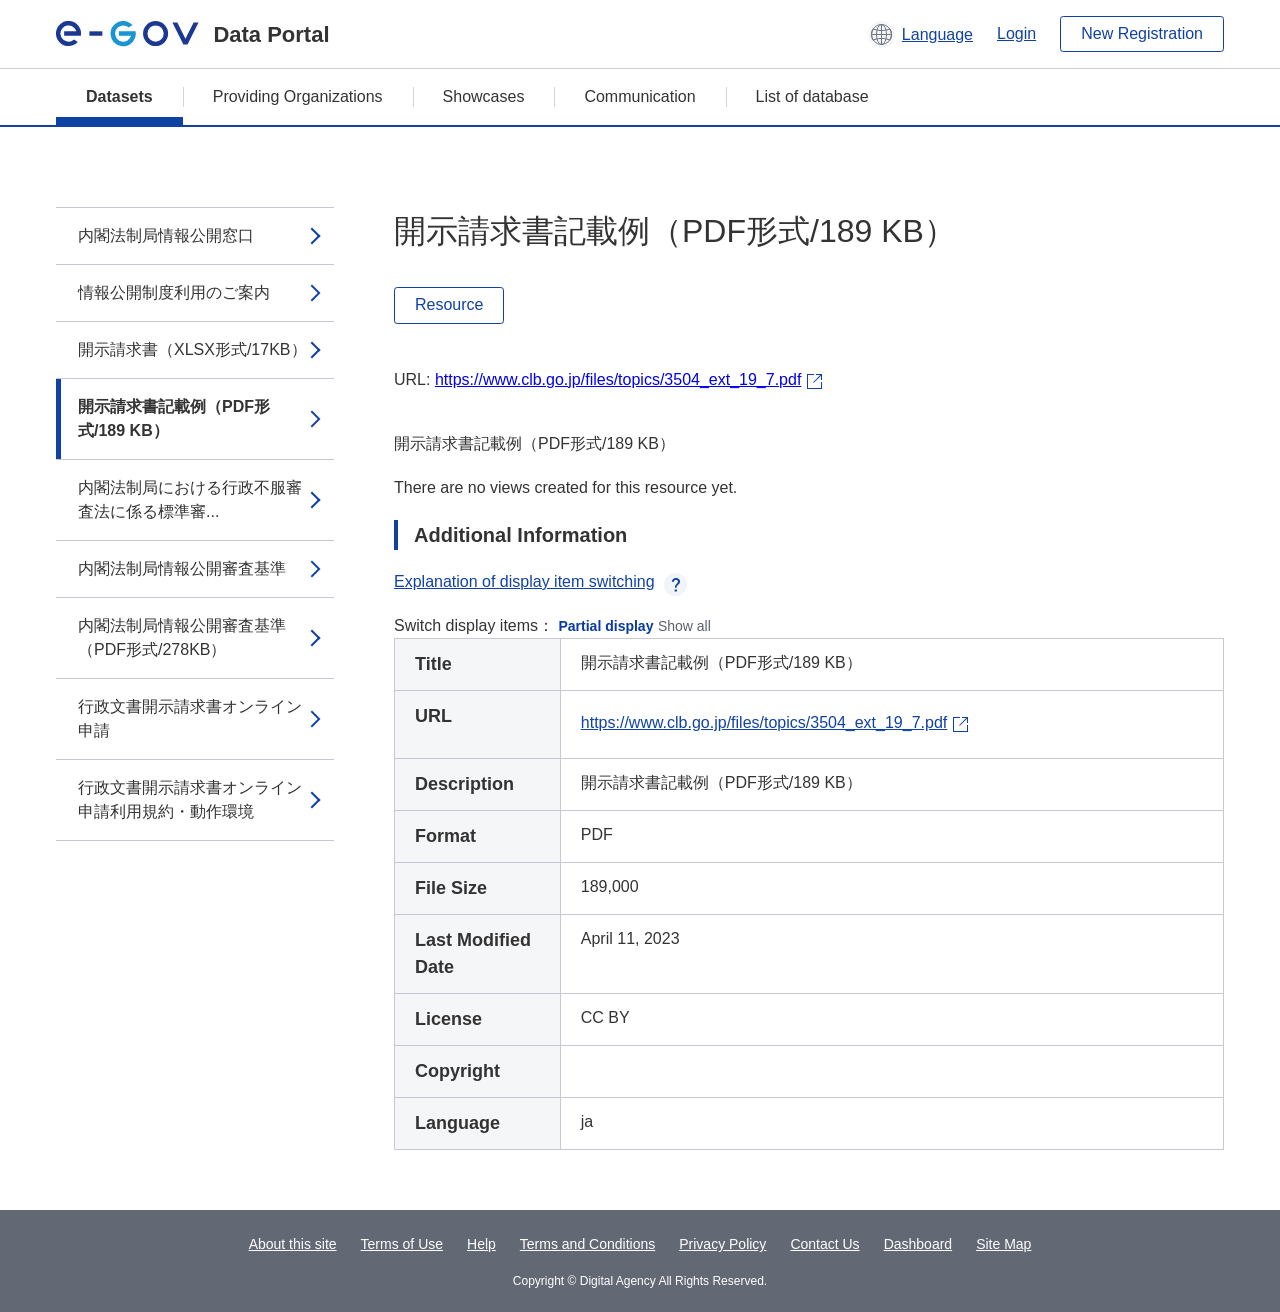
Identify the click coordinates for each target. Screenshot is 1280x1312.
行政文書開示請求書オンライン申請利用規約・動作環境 (190, 799)
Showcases (484, 96)
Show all (684, 626)
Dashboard (918, 1244)
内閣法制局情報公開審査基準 (182, 568)
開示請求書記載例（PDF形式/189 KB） (174, 418)
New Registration (1142, 33)
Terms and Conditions (587, 1244)
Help (481, 1244)
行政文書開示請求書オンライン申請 (190, 718)
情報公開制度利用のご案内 (174, 292)
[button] (920, 34)
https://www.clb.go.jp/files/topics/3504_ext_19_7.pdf (618, 379)
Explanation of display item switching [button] (540, 581)
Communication (639, 96)
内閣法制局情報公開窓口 (166, 235)
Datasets (119, 96)
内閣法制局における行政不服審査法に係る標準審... (190, 499)
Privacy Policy (722, 1244)
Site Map (1003, 1244)
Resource (449, 304)
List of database (812, 96)
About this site (293, 1244)
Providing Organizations (298, 96)
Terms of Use (402, 1244)
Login (1016, 33)
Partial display (606, 626)
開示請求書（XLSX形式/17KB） (192, 349)
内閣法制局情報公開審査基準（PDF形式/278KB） (182, 637)
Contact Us (824, 1244)
